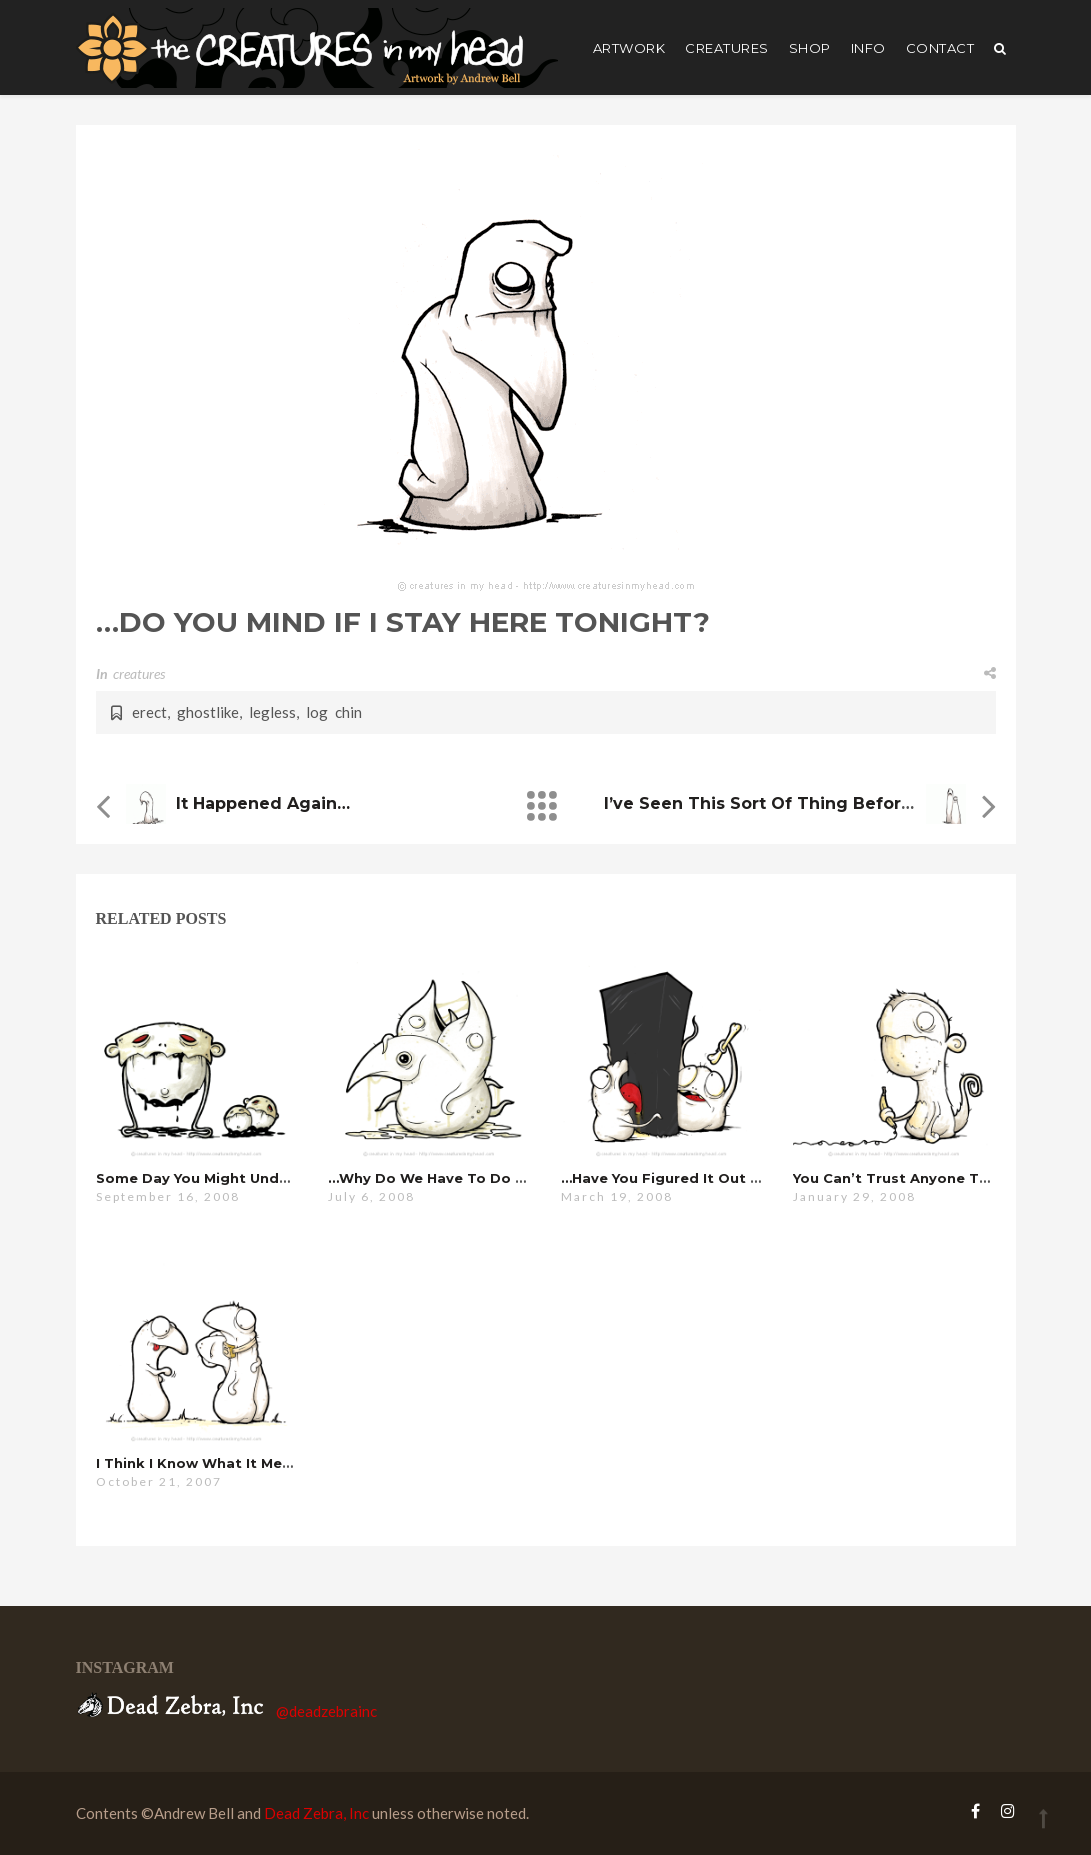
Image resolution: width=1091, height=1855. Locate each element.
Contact (940, 48)
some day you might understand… (222, 1178)
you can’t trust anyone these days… (929, 1178)
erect (149, 712)
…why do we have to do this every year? (480, 1178)
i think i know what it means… (207, 1463)
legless (272, 712)
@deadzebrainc (326, 1711)
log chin (334, 712)
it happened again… (263, 803)
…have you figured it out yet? (671, 1178)
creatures (727, 48)
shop (810, 48)
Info (868, 48)
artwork (629, 48)
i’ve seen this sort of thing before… (764, 803)
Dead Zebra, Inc (316, 1813)
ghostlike (208, 712)
